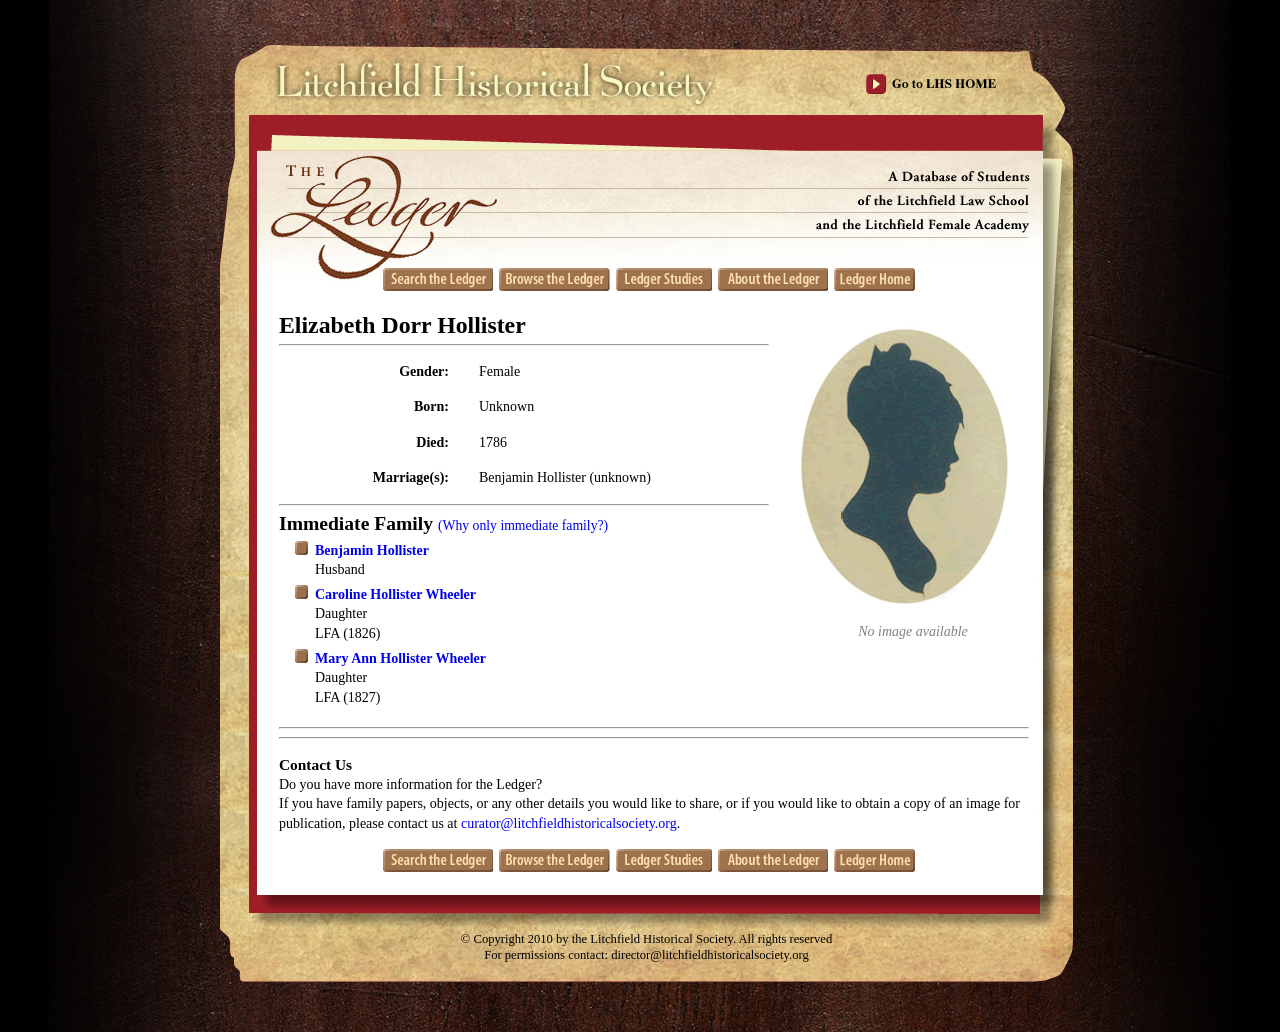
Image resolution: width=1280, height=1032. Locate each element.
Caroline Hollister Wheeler (395, 594)
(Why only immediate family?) (523, 525)
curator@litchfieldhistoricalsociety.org (569, 823)
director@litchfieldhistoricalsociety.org (710, 955)
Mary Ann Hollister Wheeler (400, 658)
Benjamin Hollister (372, 550)
